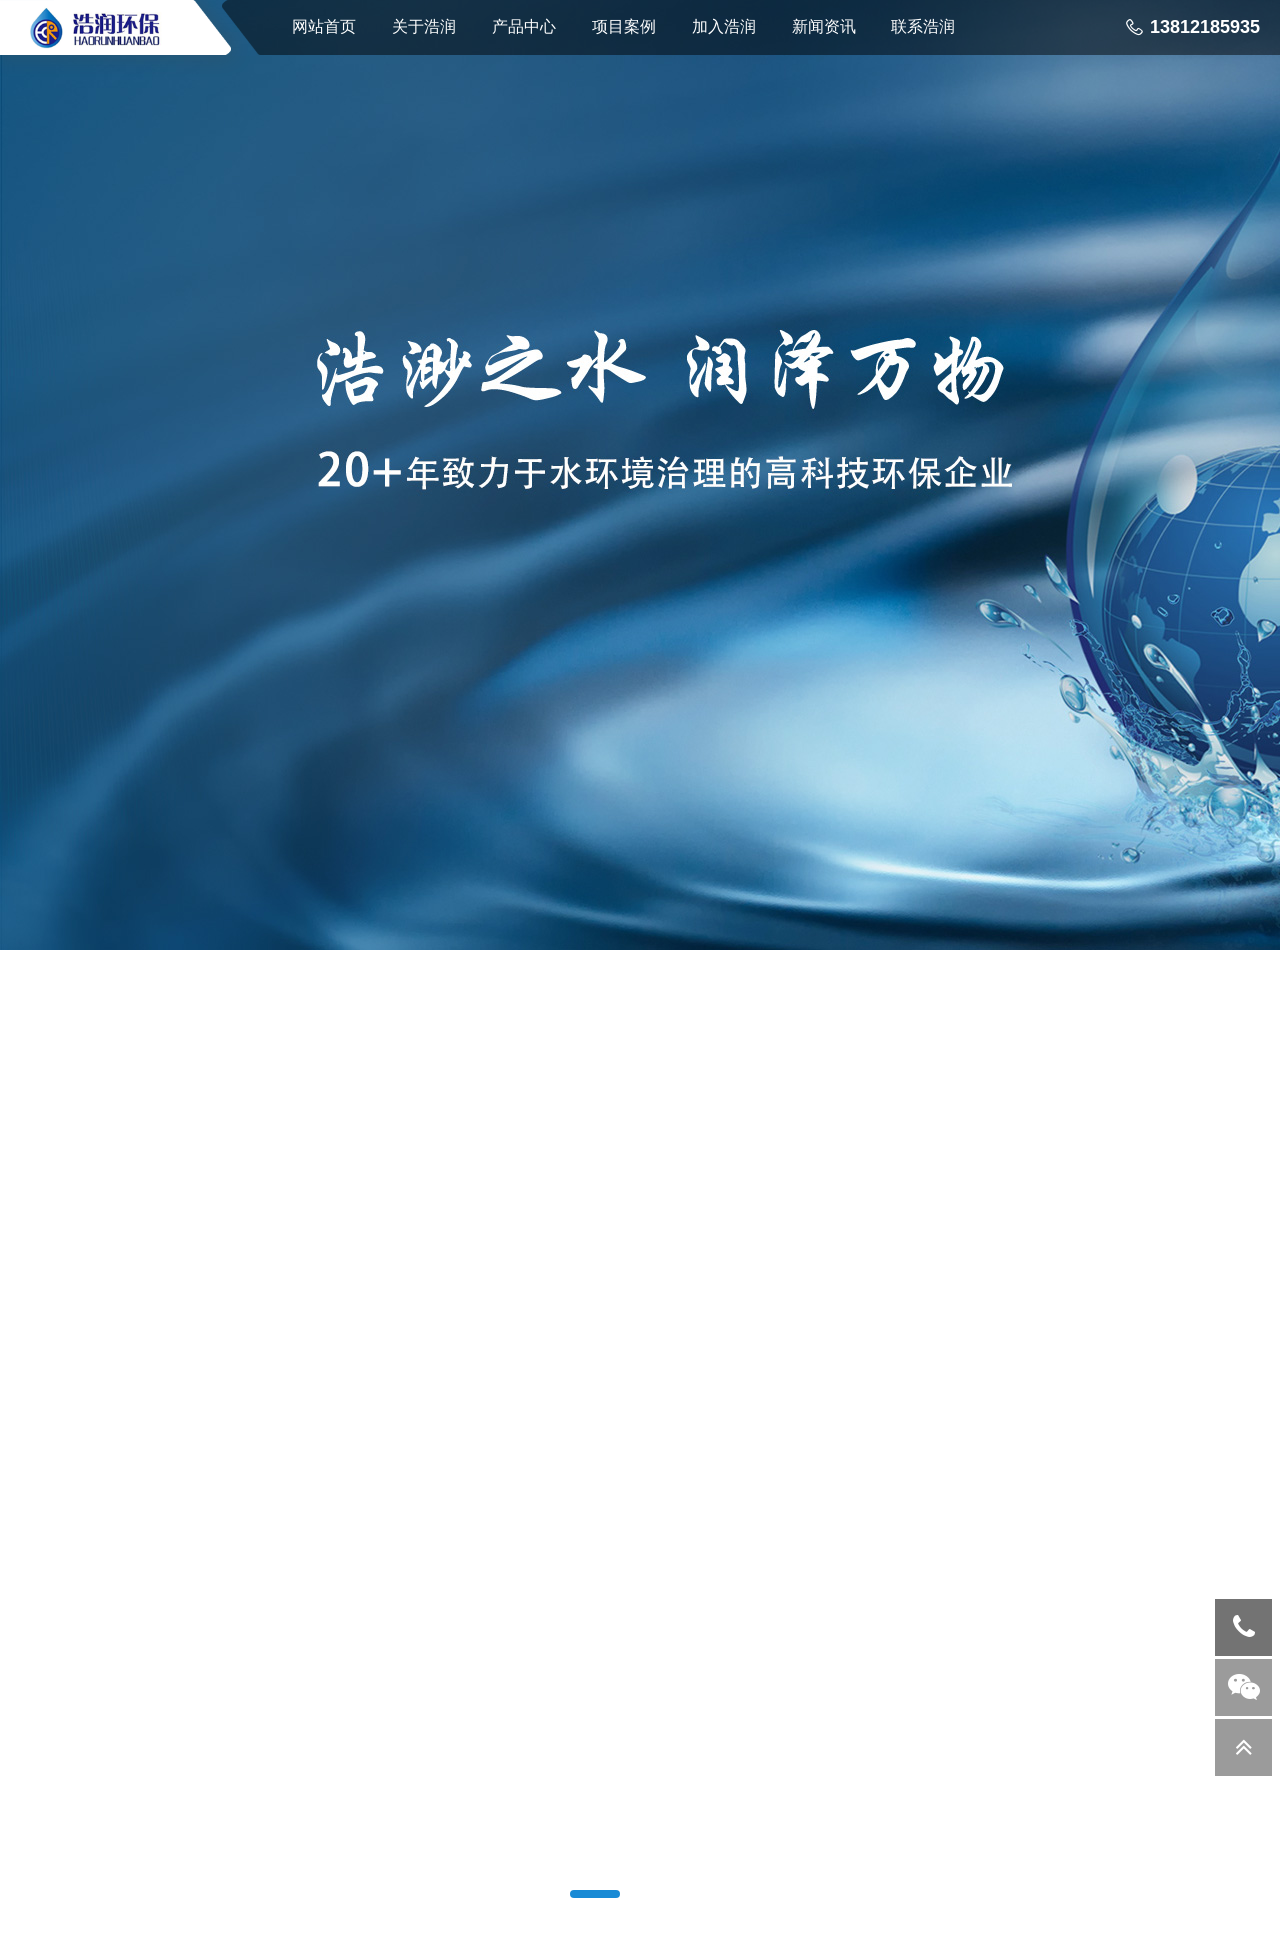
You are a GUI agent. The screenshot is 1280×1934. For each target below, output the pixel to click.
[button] (595, 1894)
